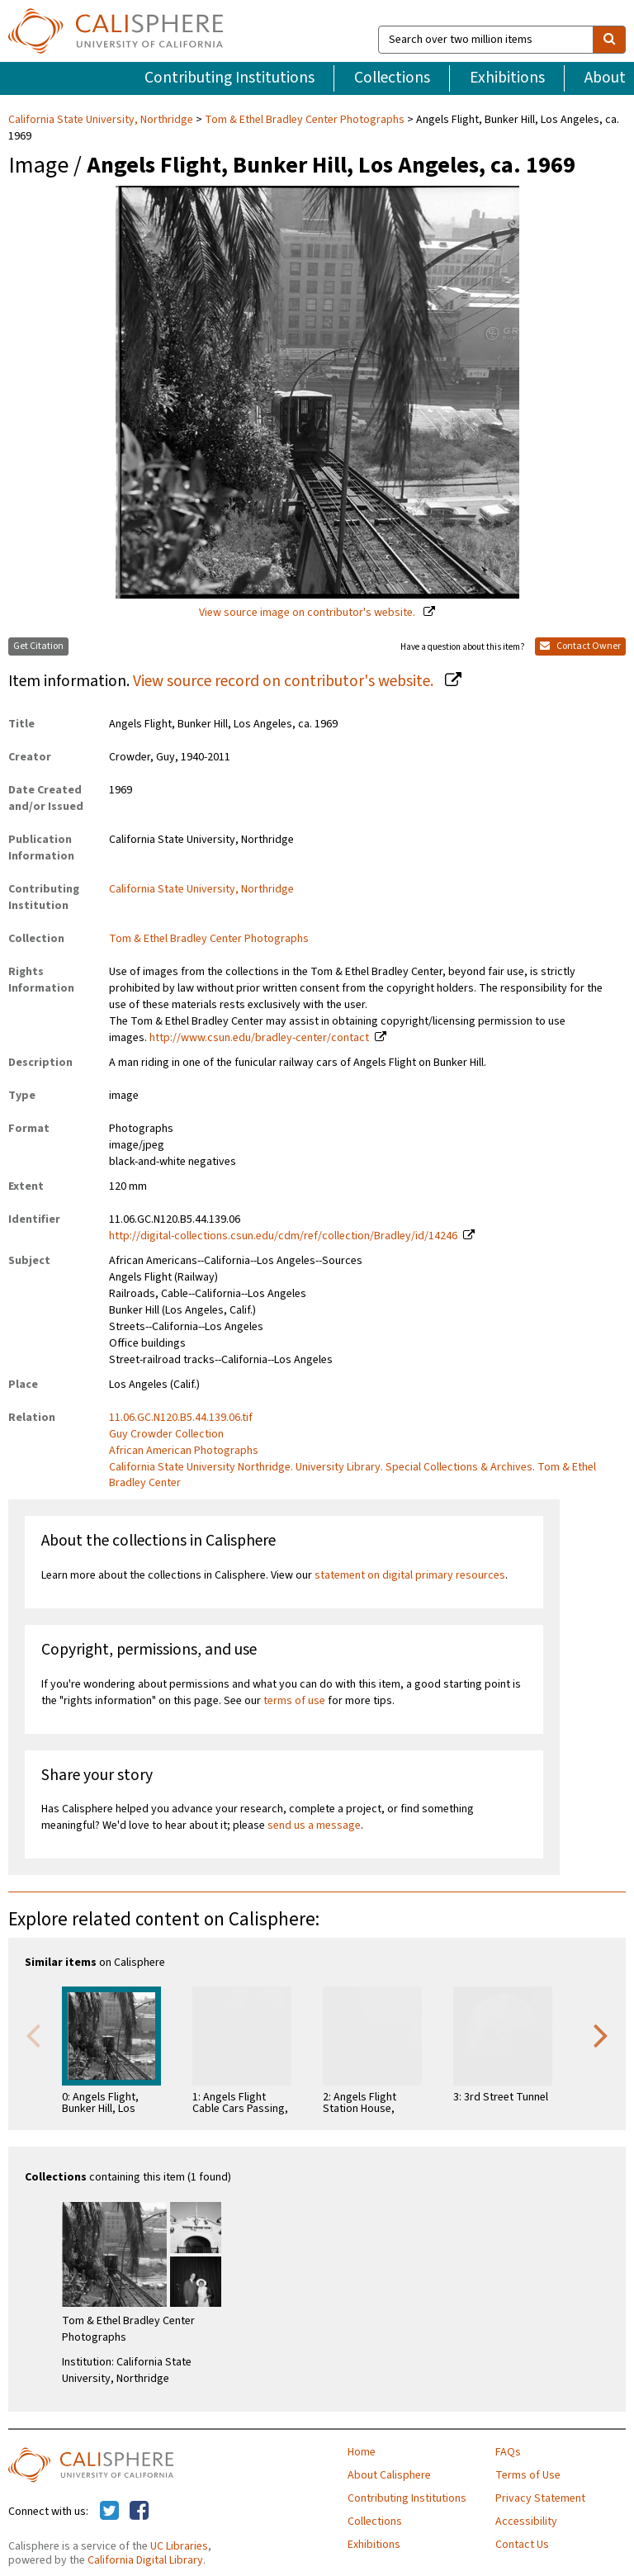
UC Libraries (179, 2546)
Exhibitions (507, 77)
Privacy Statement (540, 2498)
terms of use (294, 1701)
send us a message (314, 1825)
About (605, 77)
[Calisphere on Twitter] (109, 2511)
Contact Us (522, 2544)
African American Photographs (183, 1450)
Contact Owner (580, 646)
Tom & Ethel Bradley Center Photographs (305, 119)
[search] (609, 40)
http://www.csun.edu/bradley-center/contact (259, 1038)
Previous (33, 2034)
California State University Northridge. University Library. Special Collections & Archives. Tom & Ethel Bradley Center (352, 1475)
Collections (392, 77)
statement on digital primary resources (410, 1575)
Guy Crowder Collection (166, 1434)
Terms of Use (528, 2475)
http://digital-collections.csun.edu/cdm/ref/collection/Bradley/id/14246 (283, 1236)
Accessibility (526, 2521)
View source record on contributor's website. (285, 681)
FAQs (508, 2452)
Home (362, 2452)
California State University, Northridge (102, 119)
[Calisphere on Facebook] (139, 2511)
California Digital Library (145, 2560)
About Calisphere (389, 2475)
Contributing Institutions (229, 77)
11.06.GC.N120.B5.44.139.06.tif (181, 1417)
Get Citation (38, 646)
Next (601, 2034)
